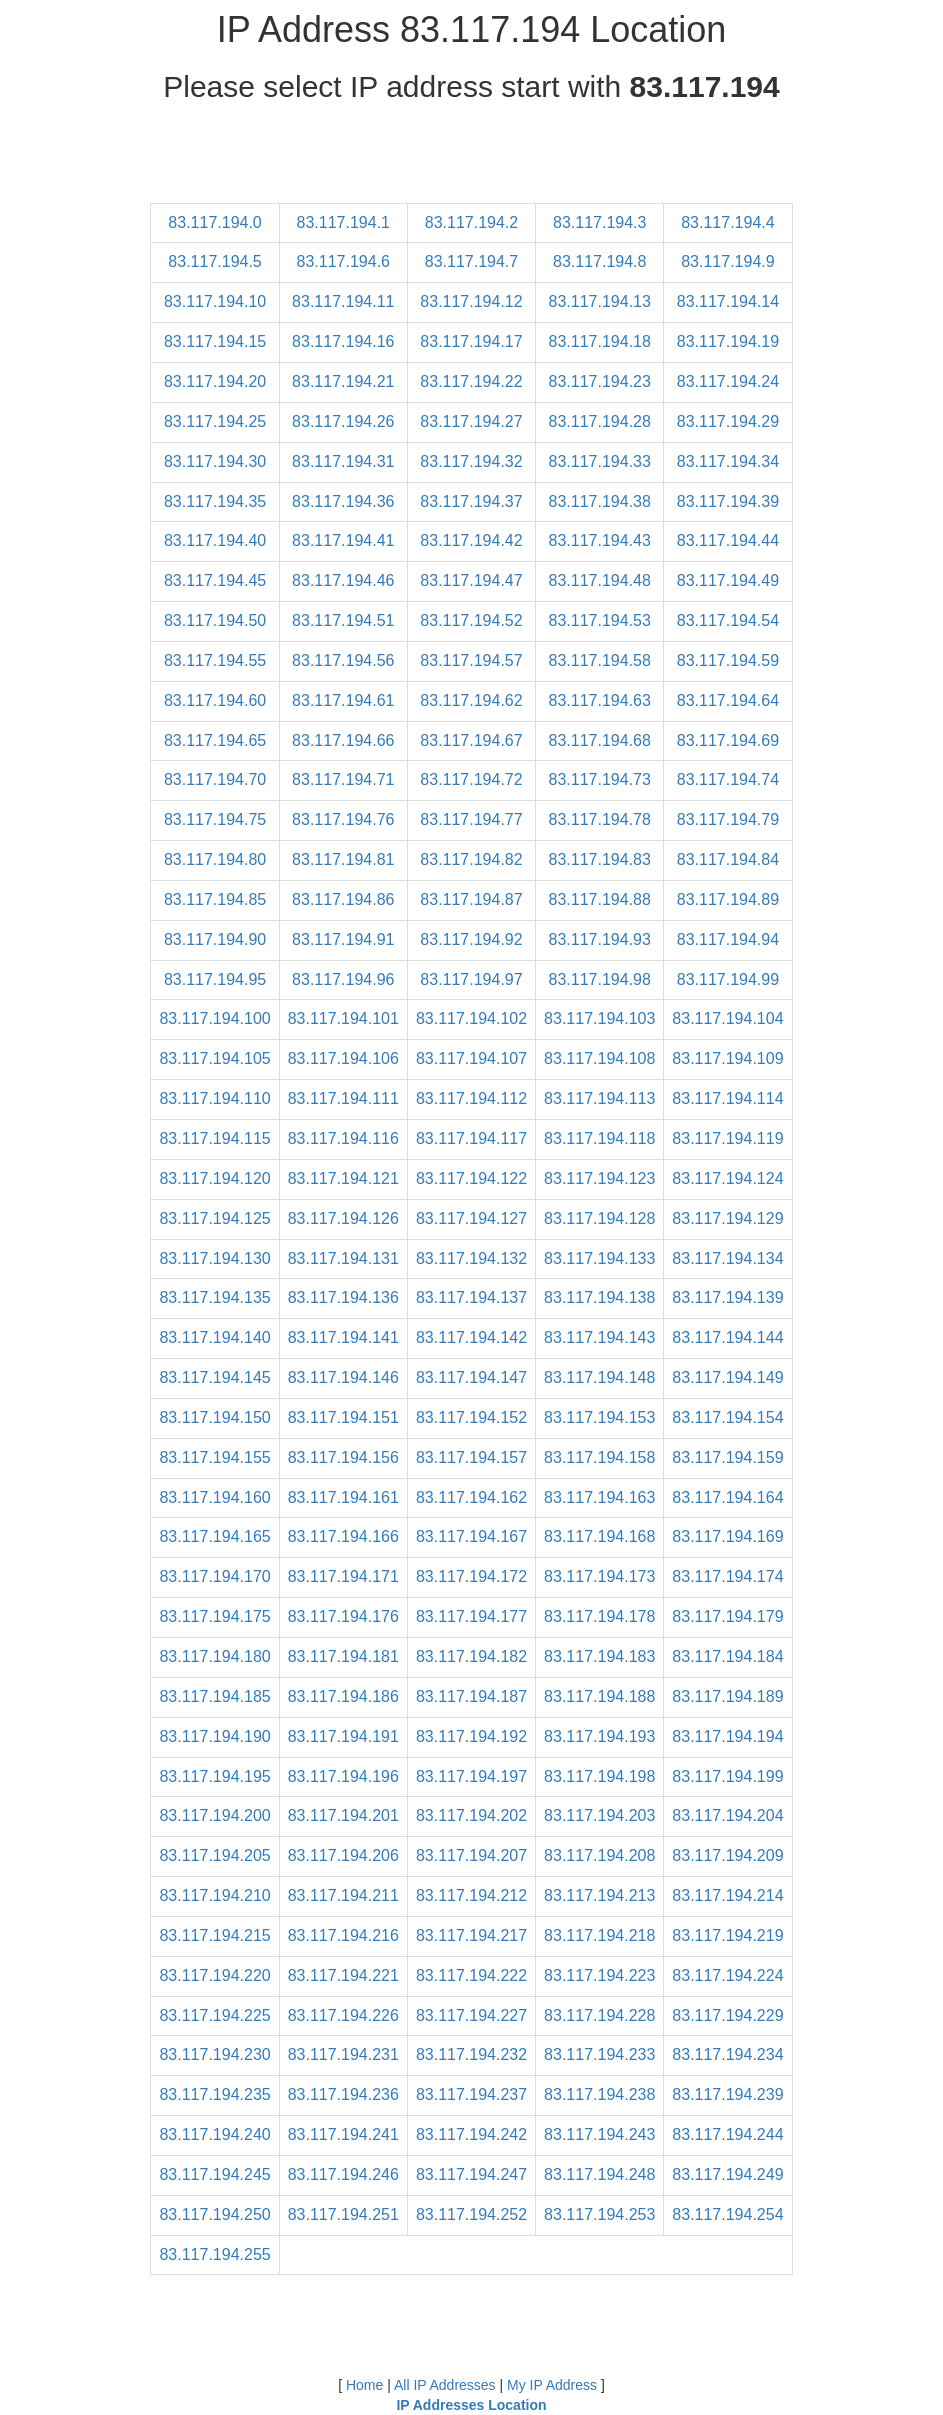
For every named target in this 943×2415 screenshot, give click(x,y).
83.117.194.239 (727, 2094)
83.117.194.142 (471, 1337)
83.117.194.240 (214, 2134)
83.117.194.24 (728, 381)
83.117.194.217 (471, 1935)
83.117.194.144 (727, 1337)
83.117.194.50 (215, 620)
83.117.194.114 (727, 1098)
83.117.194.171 (343, 1576)
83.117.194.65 (215, 740)
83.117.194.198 (599, 1776)
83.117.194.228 (599, 2015)
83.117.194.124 (727, 1178)
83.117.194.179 (727, 1616)
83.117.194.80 (215, 859)
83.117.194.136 (343, 1297)
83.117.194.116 (343, 1138)
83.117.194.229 (727, 2015)
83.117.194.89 (728, 899)
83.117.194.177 (471, 1616)
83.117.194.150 (214, 1417)
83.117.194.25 (215, 421)
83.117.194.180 (214, 1656)
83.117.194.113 (599, 1098)
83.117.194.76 (343, 819)
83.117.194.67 (471, 740)
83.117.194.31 (343, 461)
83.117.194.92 (471, 939)
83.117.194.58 (600, 660)
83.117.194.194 (727, 1736)
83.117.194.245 (214, 2174)
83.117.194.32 (471, 461)
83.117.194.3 (599, 222)
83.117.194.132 (471, 1258)
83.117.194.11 (343, 301)
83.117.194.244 (727, 2134)
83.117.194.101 (343, 1018)
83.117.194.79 (728, 819)
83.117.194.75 (215, 819)
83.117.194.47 (471, 580)
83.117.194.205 (214, 1855)
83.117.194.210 (214, 1895)
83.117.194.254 (727, 2214)
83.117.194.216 (343, 1935)
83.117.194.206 (343, 1855)
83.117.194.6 (343, 261)
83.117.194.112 (471, 1098)
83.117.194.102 (471, 1018)
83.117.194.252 (471, 2214)
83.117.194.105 (214, 1058)
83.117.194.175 (214, 1616)
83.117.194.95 (215, 979)
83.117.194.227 (471, 2015)
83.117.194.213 (599, 1895)
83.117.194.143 (599, 1337)
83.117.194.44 (728, 540)
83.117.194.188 (599, 1696)
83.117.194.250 (214, 2214)
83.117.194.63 (600, 700)
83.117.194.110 (214, 1098)
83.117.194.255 (214, 2254)
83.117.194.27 (471, 421)
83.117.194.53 (600, 620)
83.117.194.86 (343, 899)
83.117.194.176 (343, 1616)
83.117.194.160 (214, 1497)
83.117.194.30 (215, 461)
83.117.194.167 (471, 1536)
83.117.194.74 (728, 779)
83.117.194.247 (471, 2174)
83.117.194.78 (600, 819)
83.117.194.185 (214, 1696)
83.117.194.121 (343, 1178)
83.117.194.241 (343, 2134)
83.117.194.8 (599, 261)
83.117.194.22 (471, 381)
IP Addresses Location (471, 2405)
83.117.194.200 (214, 1815)
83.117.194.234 (727, 2054)
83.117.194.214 (727, 1895)
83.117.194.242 (471, 2134)
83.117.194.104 (727, 1018)
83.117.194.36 (343, 501)
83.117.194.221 (343, 1975)
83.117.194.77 (471, 819)
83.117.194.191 (343, 1736)
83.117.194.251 (343, 2214)
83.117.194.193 (599, 1736)
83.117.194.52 (471, 620)
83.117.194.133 (599, 1258)
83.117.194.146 (343, 1377)
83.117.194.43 (600, 540)
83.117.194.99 (728, 979)
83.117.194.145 (214, 1377)
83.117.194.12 (471, 301)
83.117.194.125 (214, 1218)
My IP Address (552, 2385)
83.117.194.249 (727, 2174)
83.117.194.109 (727, 1058)
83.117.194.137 (471, 1297)
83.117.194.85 (215, 899)
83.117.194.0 (214, 222)
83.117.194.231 (343, 2054)
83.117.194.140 (214, 1337)
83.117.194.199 (727, 1776)
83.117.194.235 (214, 2094)
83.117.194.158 (599, 1457)
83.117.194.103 (599, 1018)
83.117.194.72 (471, 779)
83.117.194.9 (727, 261)
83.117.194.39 (728, 501)
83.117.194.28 (600, 421)
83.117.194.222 (471, 1975)
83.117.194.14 (728, 301)
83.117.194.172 (471, 1576)
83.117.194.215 (214, 1935)
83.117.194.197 (471, 1776)
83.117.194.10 (215, 301)
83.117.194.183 (599, 1656)
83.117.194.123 (599, 1178)
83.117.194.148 (599, 1377)
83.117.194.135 (214, 1297)
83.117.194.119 (727, 1138)
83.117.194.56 (343, 660)
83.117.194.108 (599, 1058)
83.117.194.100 (214, 1018)
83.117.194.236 (343, 2094)
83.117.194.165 (214, 1536)
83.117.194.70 (215, 779)
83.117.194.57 (471, 660)
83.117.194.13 (600, 301)
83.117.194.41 (343, 540)
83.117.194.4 (727, 222)
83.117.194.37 (471, 501)
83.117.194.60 (215, 700)
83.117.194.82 (471, 859)
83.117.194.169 (727, 1536)
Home (364, 2385)
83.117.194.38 (600, 501)
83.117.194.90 (215, 939)
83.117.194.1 (343, 222)
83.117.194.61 (343, 700)
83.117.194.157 (471, 1457)
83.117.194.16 (343, 341)
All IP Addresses (445, 2385)
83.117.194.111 (343, 1098)
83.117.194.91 (343, 939)
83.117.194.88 (600, 899)
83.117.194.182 (471, 1656)
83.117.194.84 (728, 859)
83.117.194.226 (343, 2015)
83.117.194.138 (599, 1297)
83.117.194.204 (727, 1815)
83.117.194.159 (727, 1457)
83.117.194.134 (727, 1258)
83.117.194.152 (471, 1417)
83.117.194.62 (471, 700)
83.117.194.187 (471, 1696)
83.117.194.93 (600, 939)
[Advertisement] (472, 158)
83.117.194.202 (471, 1815)
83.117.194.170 (214, 1576)
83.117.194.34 (728, 461)
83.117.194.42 (471, 540)
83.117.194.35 (215, 501)
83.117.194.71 (343, 779)
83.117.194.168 (599, 1536)
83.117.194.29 (728, 421)
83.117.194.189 (727, 1696)
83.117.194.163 (599, 1497)
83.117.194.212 (471, 1895)
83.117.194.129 (727, 1218)
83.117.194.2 (471, 222)
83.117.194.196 (343, 1776)
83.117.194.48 (600, 580)
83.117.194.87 (471, 899)
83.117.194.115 (214, 1138)
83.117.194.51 (343, 620)
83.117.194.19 (728, 341)
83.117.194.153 (599, 1417)
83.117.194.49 (728, 580)
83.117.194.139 (727, 1297)
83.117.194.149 (727, 1377)
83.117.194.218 (599, 1935)
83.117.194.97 (471, 979)
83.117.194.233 (599, 2054)
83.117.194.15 (215, 341)
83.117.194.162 (471, 1497)
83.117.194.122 (471, 1178)
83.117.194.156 (343, 1457)
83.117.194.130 (214, 1258)
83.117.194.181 (343, 1656)
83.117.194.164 (727, 1497)
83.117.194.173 (599, 1576)
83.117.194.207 (471, 1855)
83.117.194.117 (471, 1138)
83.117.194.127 (471, 1218)
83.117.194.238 (599, 2094)
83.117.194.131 (343, 1258)
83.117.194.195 (214, 1776)
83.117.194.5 (214, 261)
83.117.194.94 (728, 939)
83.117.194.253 (599, 2214)
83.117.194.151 (343, 1417)
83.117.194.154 (727, 1417)
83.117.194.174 (727, 1576)
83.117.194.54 (728, 620)
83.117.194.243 (599, 2134)
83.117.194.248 (599, 2174)
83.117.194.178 (599, 1616)
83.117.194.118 (599, 1138)
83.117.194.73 (600, 779)
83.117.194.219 (727, 1935)
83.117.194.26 (343, 421)
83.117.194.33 (600, 461)
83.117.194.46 (343, 580)
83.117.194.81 (343, 859)
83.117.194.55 (215, 660)
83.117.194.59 (728, 660)
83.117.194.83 (600, 859)
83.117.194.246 (343, 2174)
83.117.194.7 (471, 261)
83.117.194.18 (600, 341)
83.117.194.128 (599, 1218)
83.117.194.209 (727, 1855)
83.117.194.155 (214, 1457)
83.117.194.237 (471, 2094)
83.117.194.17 (471, 341)
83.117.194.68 (600, 740)
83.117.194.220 (214, 1975)
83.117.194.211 (343, 1895)
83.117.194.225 (214, 2015)
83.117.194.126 (343, 1218)
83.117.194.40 (215, 540)
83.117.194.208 (599, 1855)
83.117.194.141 (343, 1337)
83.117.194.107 (471, 1058)
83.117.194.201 (343, 1815)
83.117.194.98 (600, 979)
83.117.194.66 (343, 740)
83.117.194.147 (471, 1377)
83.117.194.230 (214, 2054)
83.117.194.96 (343, 979)
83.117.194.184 (727, 1656)
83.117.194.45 (215, 580)
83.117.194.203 (599, 1815)
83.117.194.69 (728, 740)
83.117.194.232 (471, 2054)
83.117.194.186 (343, 1696)
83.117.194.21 (343, 381)
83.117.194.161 (343, 1497)
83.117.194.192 (471, 1736)
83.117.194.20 (215, 381)
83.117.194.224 (727, 1975)
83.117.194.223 (599, 1975)
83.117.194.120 (214, 1178)
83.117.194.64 (728, 700)
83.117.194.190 (214, 1736)
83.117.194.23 (600, 381)
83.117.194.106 (343, 1058)
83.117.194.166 (343, 1536)
